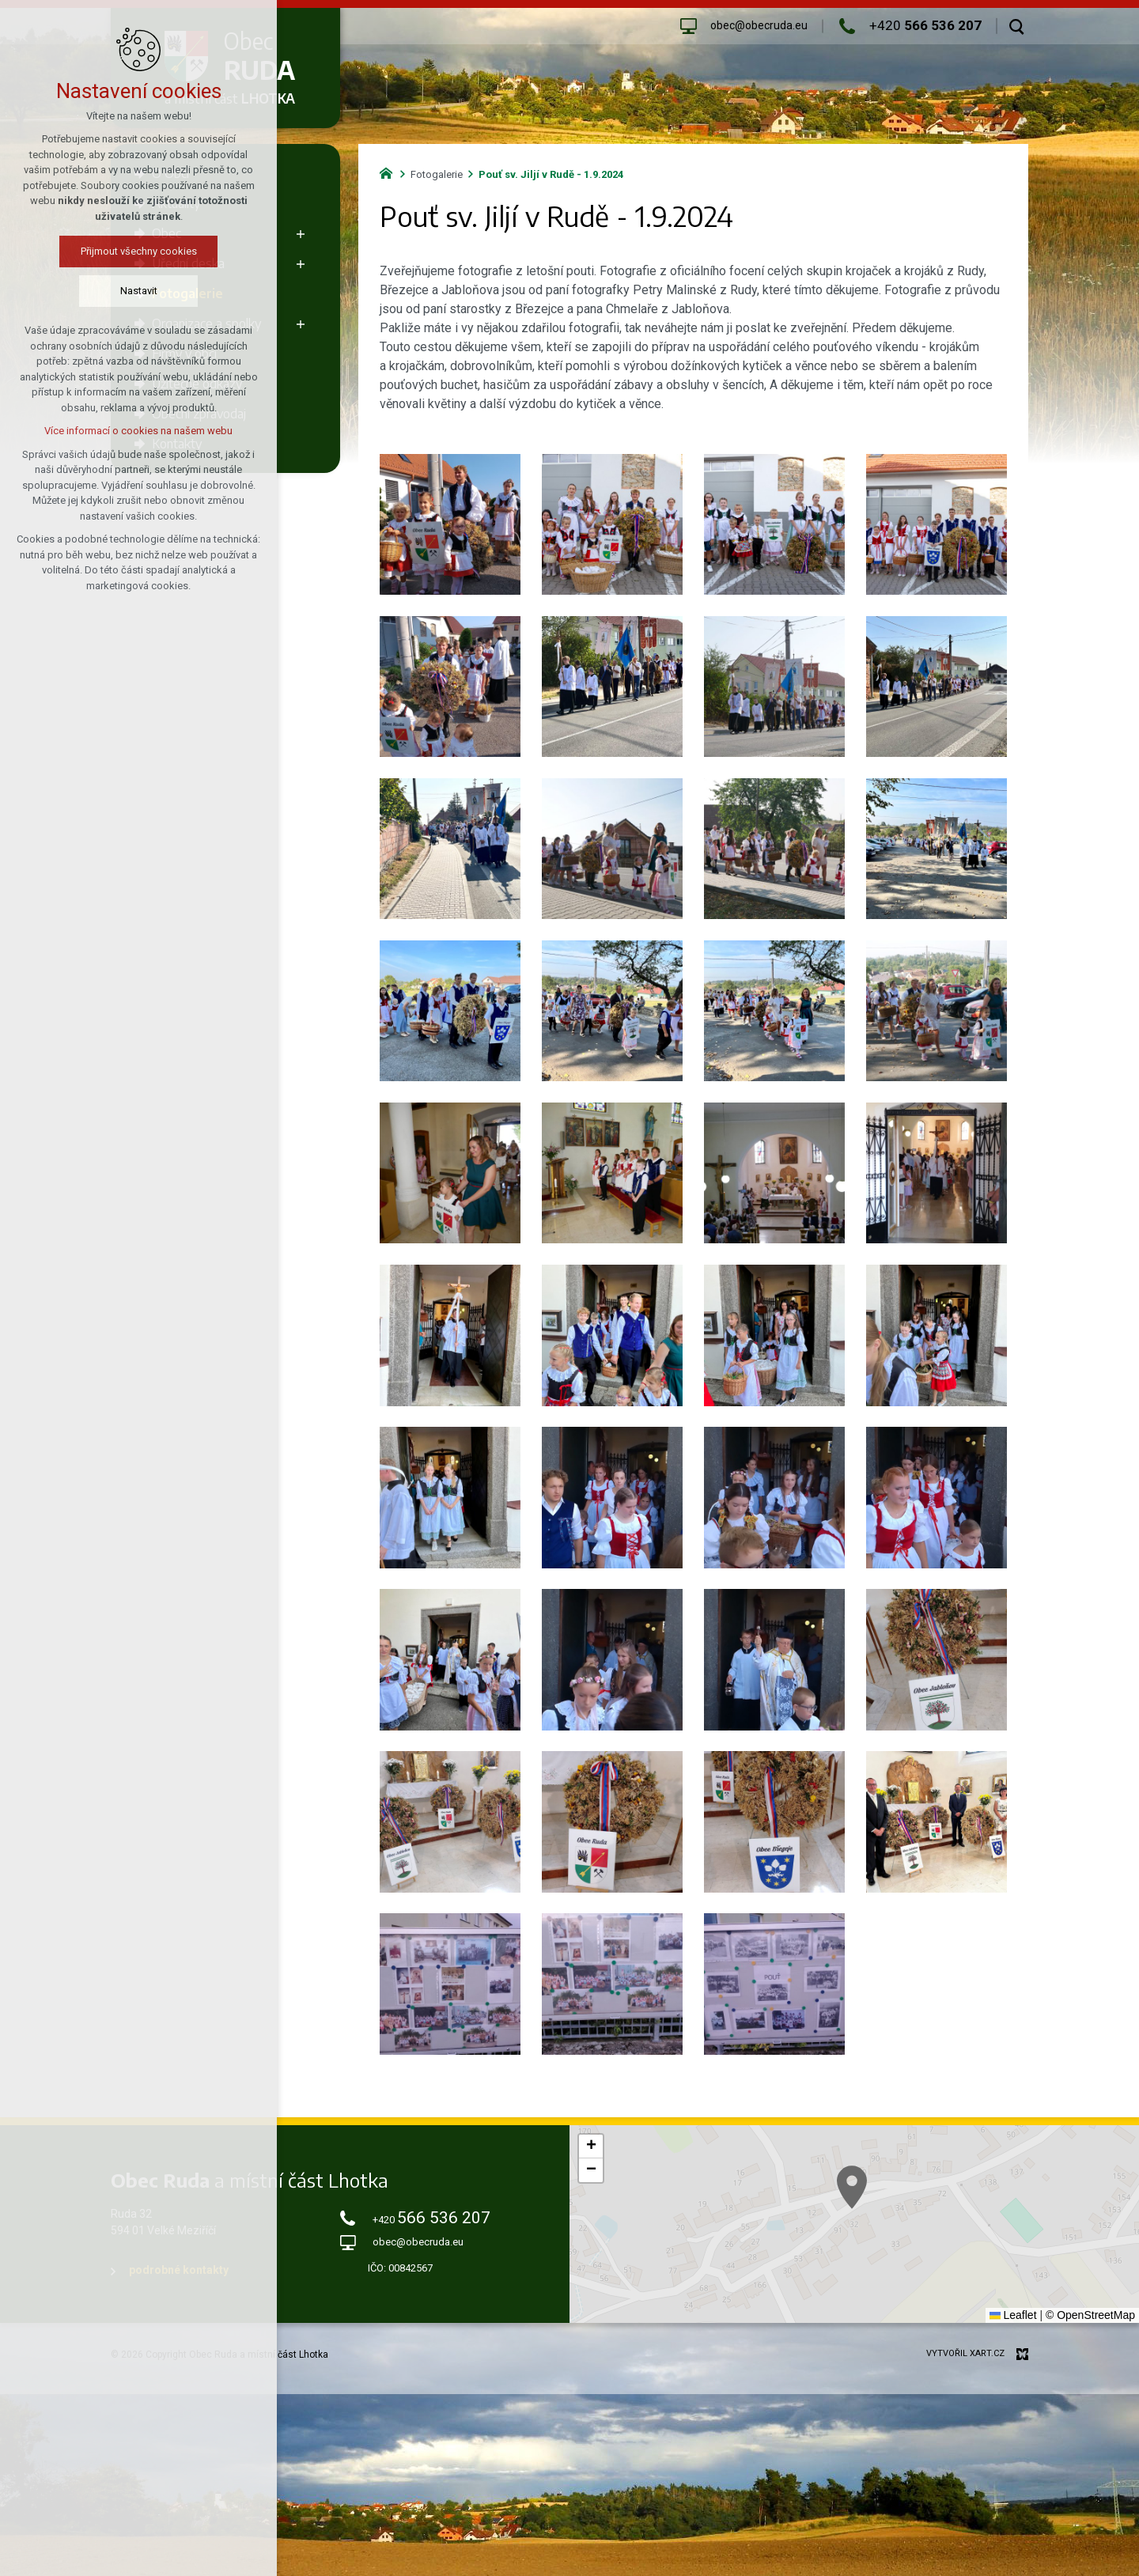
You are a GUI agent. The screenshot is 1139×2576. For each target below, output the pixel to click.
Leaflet (1013, 2315)
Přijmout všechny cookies (139, 251)
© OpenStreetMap (1090, 2315)
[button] (591, 2146)
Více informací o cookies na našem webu (138, 431)
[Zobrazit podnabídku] (300, 233)
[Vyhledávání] (1016, 26)
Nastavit (138, 291)
